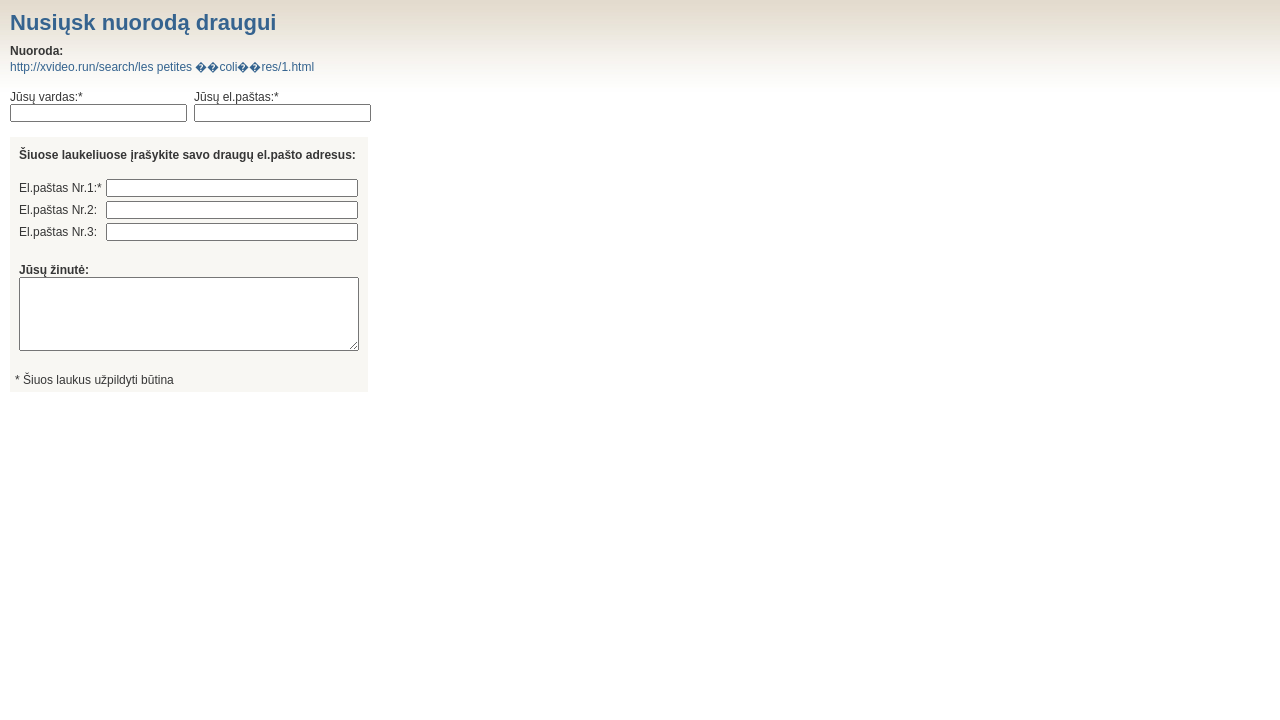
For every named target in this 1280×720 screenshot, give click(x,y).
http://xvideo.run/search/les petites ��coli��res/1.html (162, 67)
